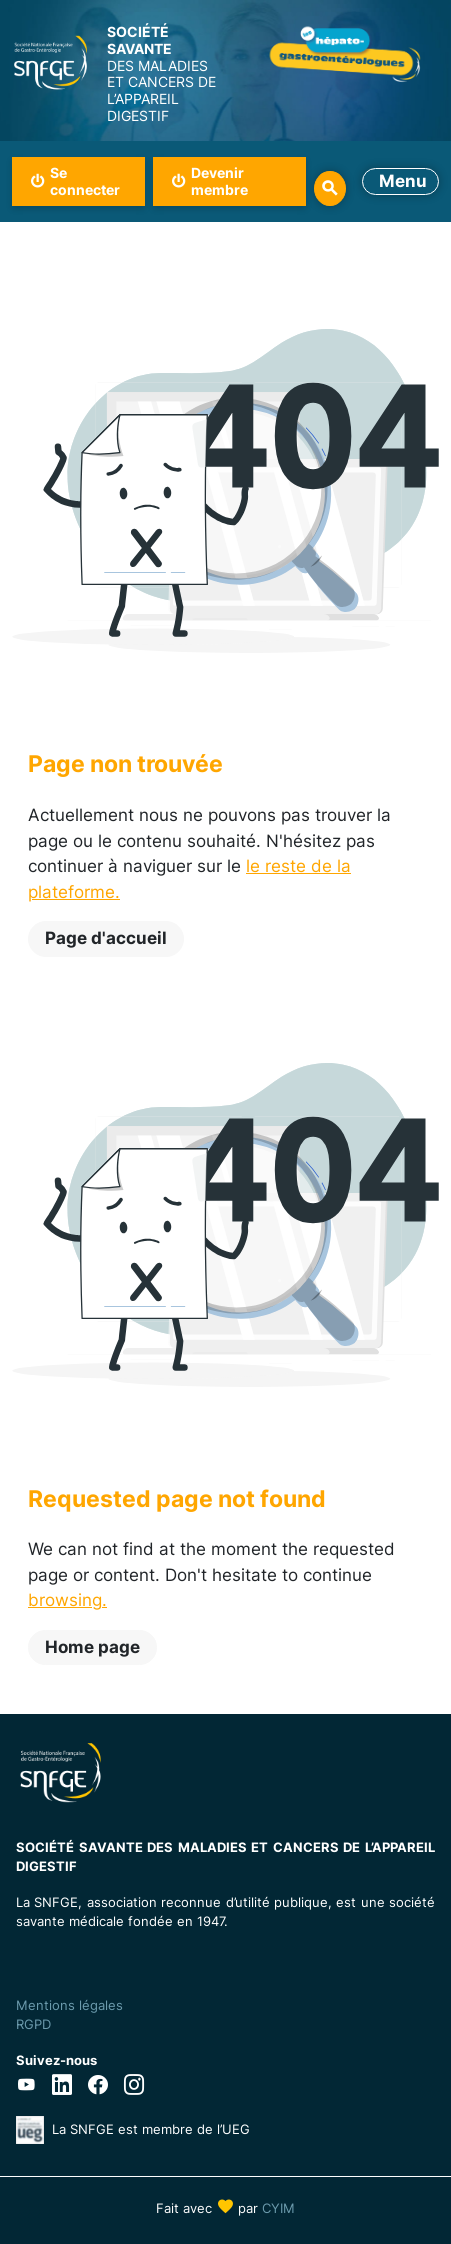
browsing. (67, 1600)
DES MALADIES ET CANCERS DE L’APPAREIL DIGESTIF (166, 74)
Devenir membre (219, 181)
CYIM (278, 2208)
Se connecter (85, 181)
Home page (92, 1647)
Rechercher (330, 188)
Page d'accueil (106, 938)
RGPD (33, 2024)
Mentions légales (69, 2005)
